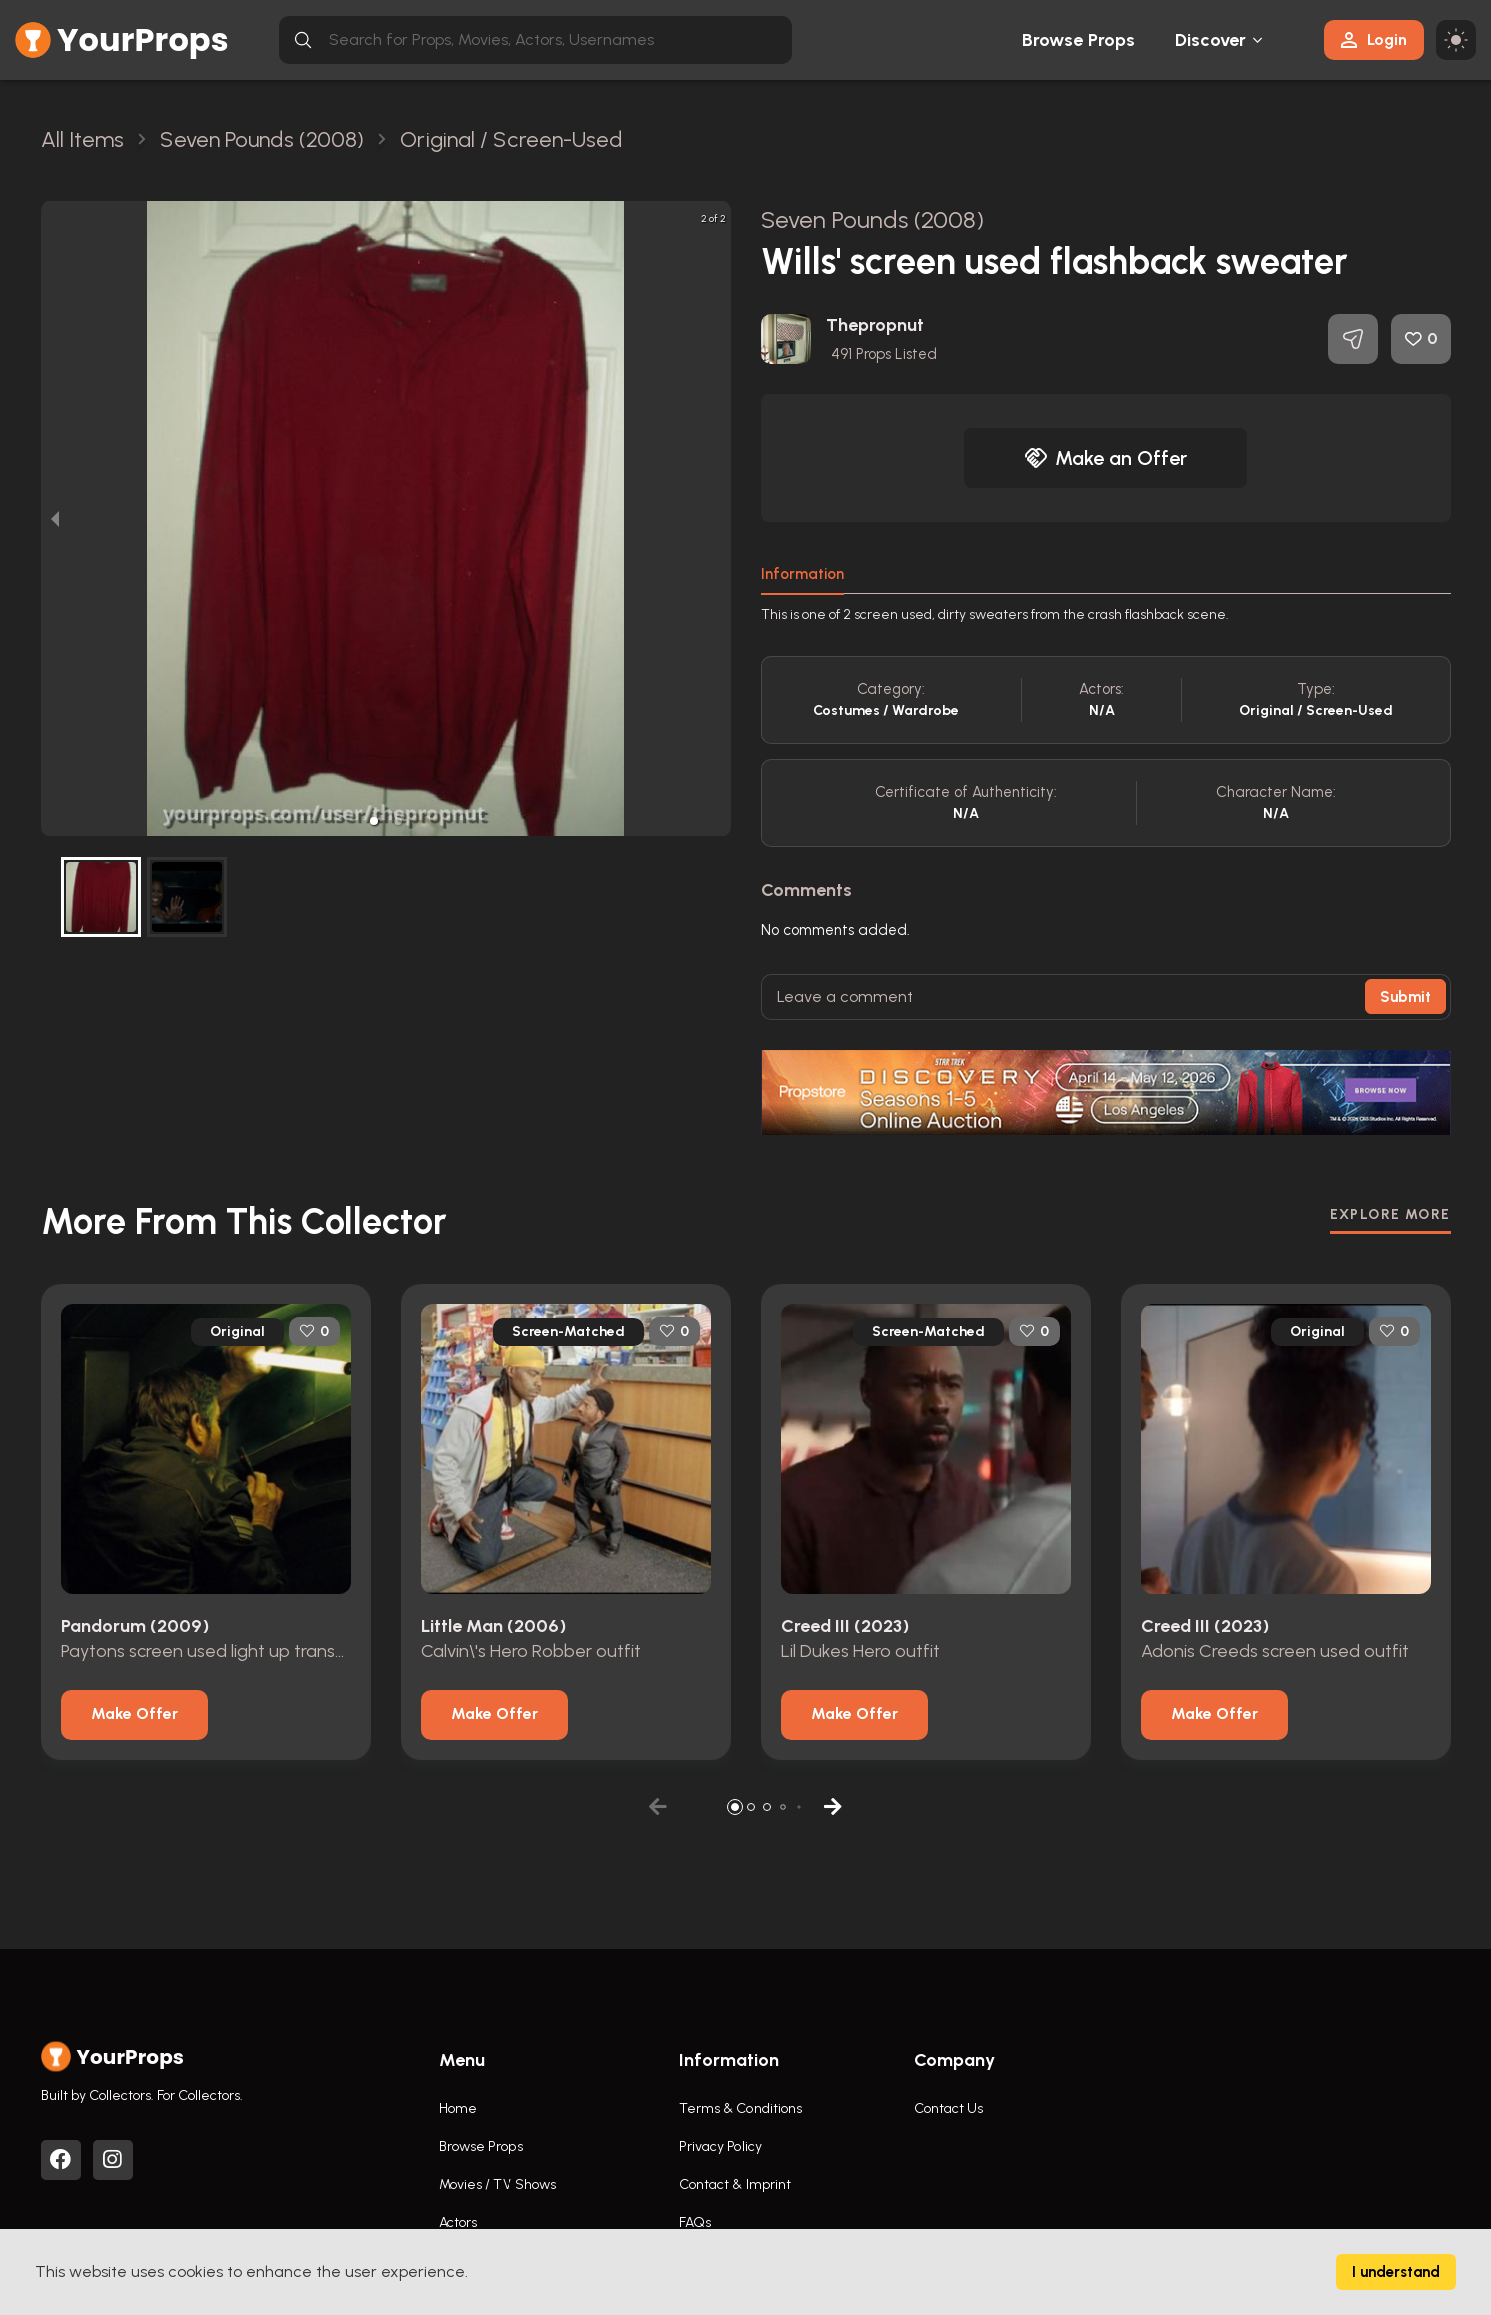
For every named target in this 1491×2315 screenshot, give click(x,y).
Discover (1211, 40)
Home (458, 2108)
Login (1374, 39)
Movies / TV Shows (498, 2184)
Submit (1405, 997)
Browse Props (1078, 40)
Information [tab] (802, 574)
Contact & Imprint (735, 2184)
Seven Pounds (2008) (873, 219)
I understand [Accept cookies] (1396, 2272)
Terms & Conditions (741, 2108)
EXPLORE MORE (1390, 1214)
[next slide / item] (717, 518)
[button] (374, 821)
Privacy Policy (720, 2146)
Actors (458, 2222)
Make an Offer (1106, 458)
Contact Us (949, 2108)
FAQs (695, 2222)
